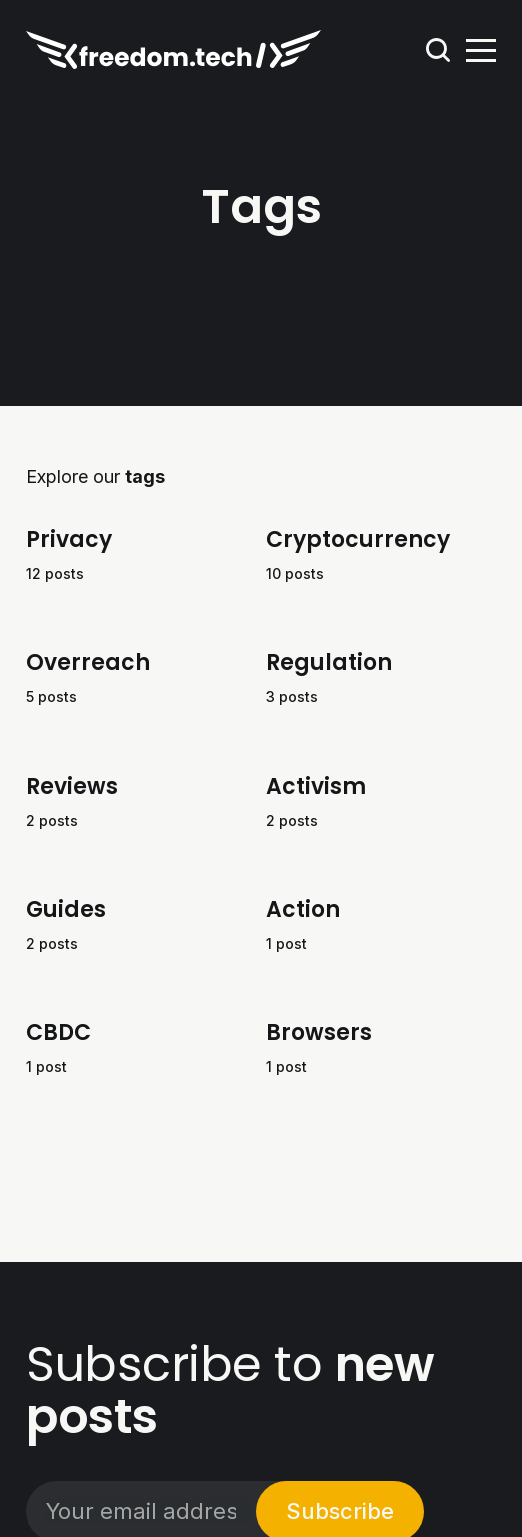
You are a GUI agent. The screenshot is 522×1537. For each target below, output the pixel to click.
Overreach (88, 662)
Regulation (329, 662)
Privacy (69, 539)
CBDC (58, 1032)
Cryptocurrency (358, 539)
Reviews (72, 785)
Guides (66, 908)
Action (303, 908)
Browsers (319, 1032)
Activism (316, 785)
